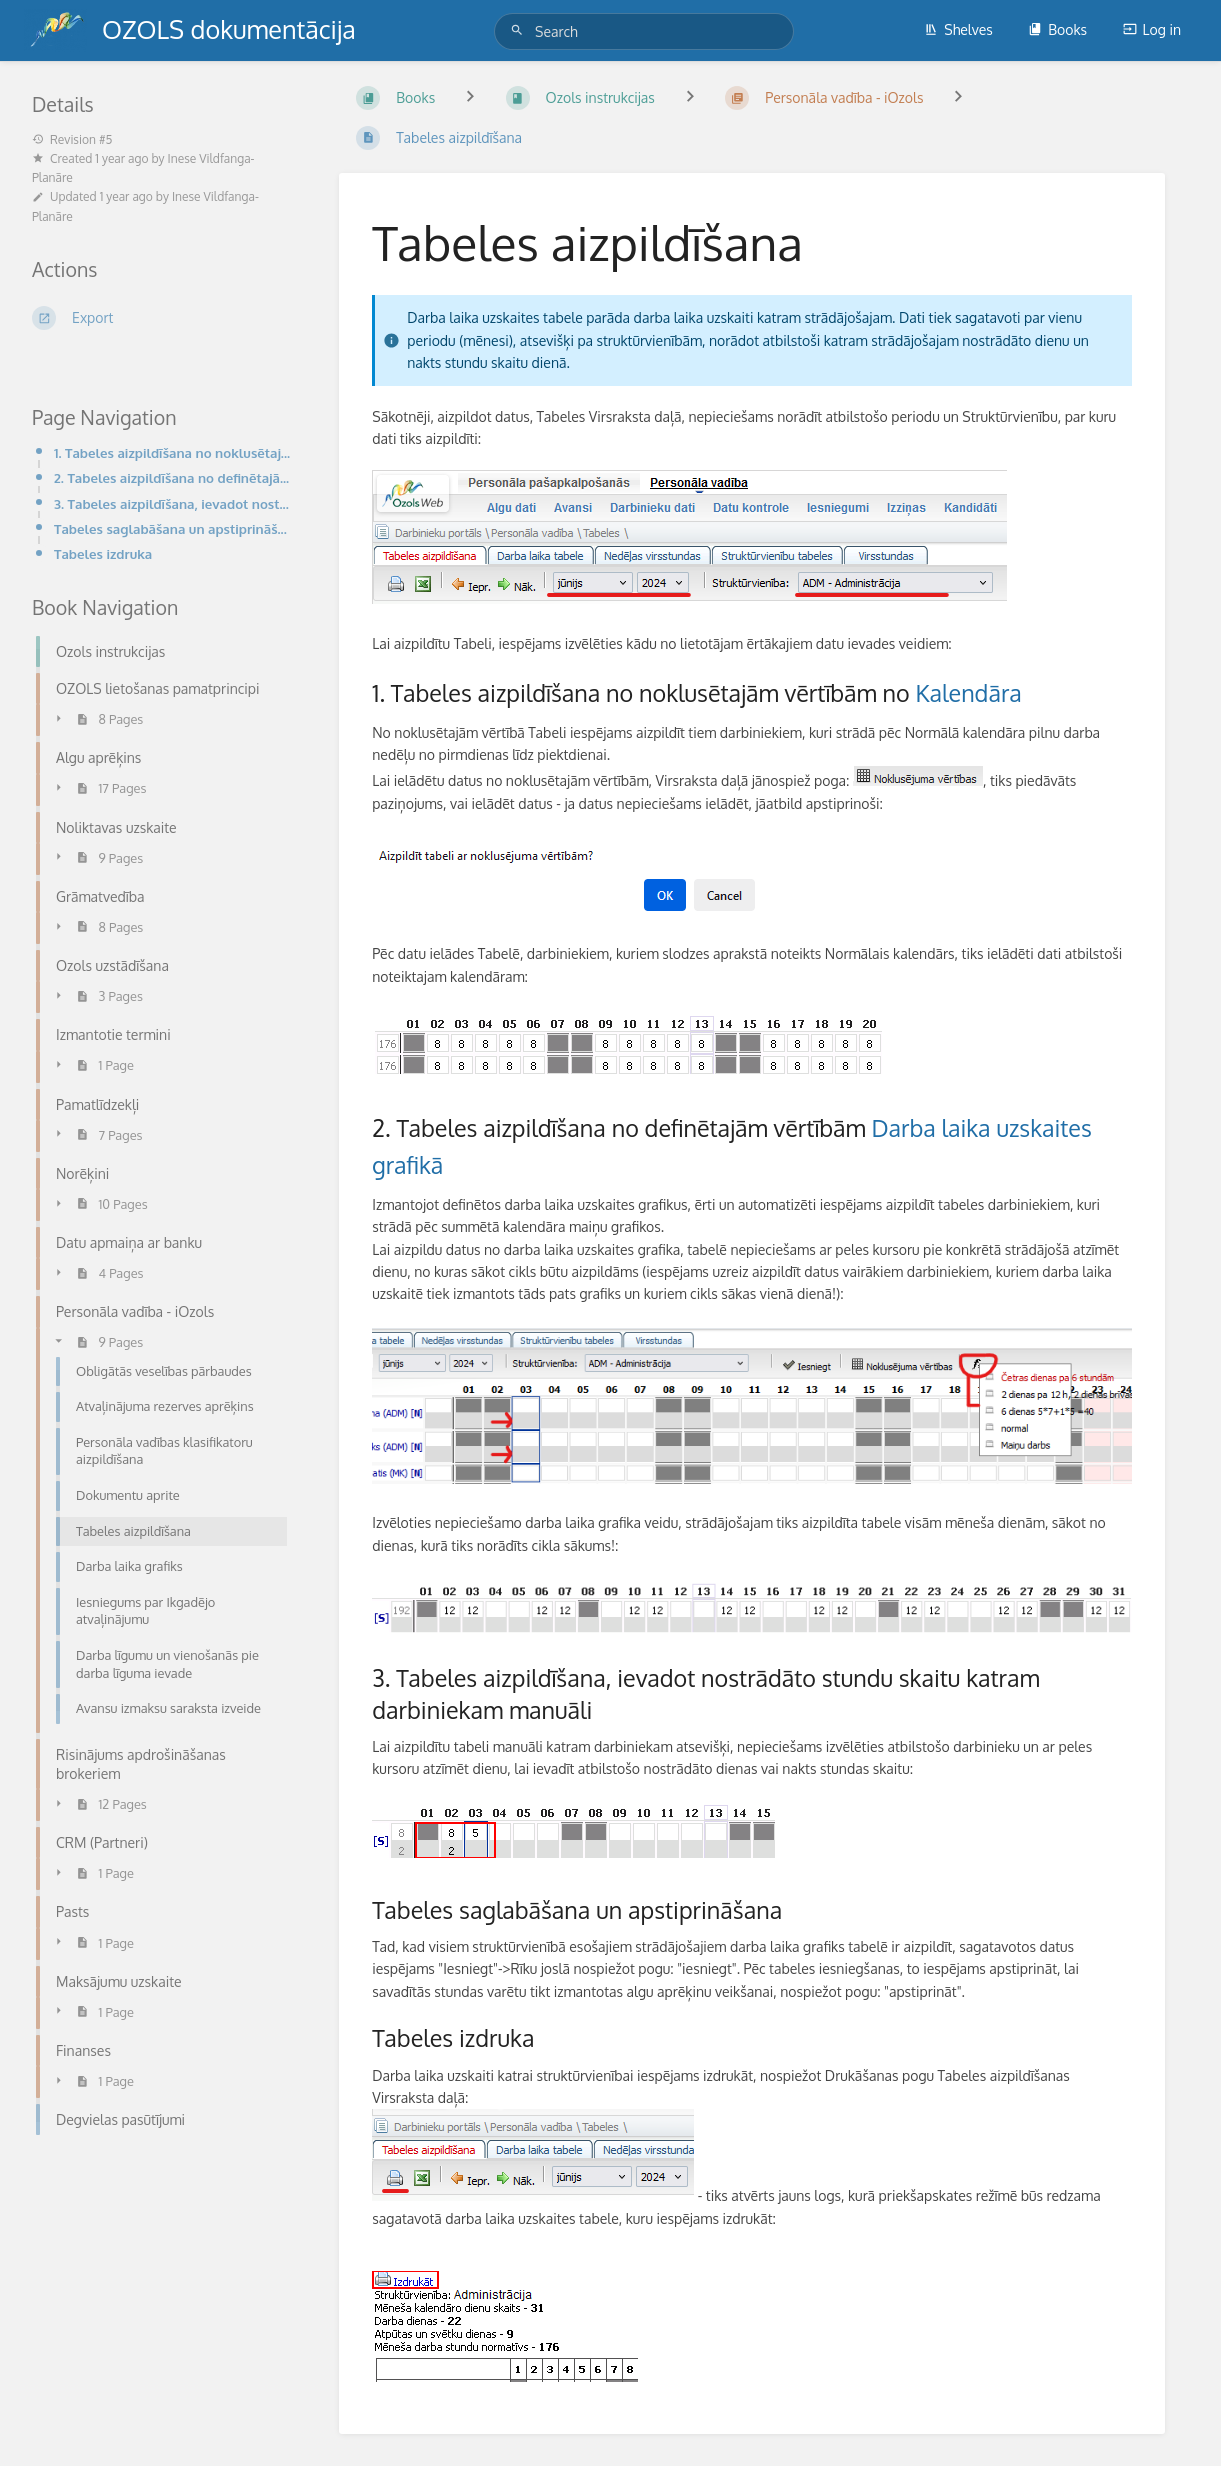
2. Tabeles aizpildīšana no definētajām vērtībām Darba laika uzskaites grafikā (172, 477)
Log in (1152, 29)
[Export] (161, 318)
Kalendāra (968, 692)
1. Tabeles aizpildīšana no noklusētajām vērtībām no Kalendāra (172, 452)
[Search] (520, 30)
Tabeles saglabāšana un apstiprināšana (172, 528)
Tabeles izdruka (103, 553)
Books (1057, 29)
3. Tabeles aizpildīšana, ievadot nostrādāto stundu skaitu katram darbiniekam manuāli (172, 503)
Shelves (958, 29)
